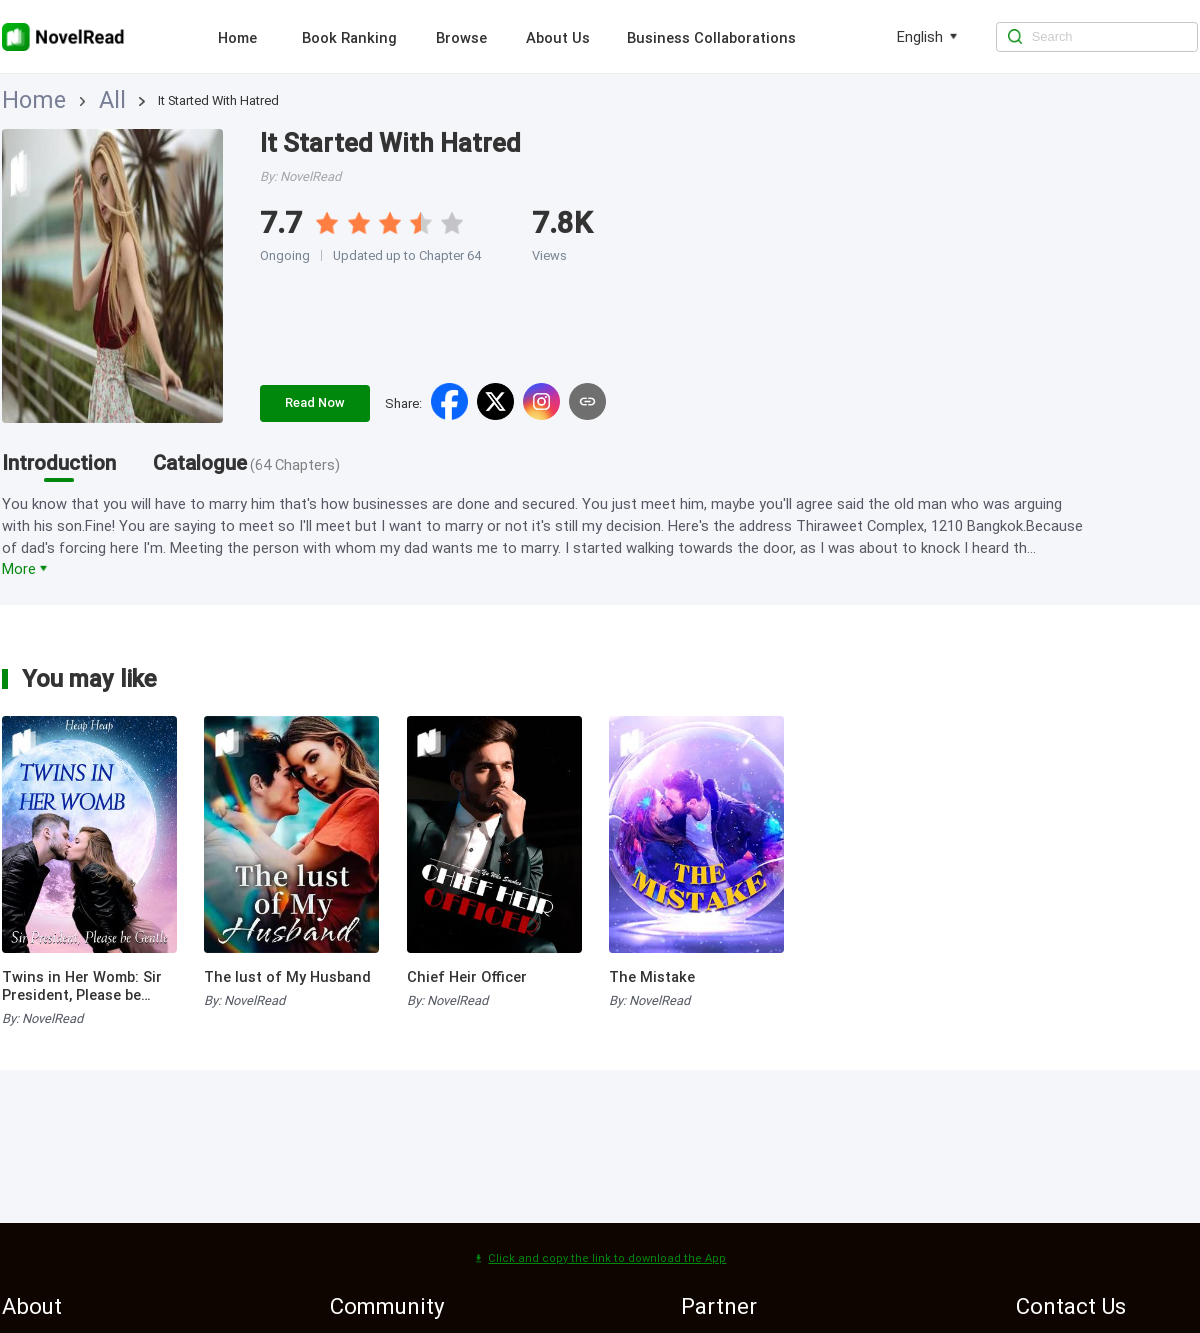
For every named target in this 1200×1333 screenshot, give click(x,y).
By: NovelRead (42, 1018)
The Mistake (652, 977)
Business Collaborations (711, 38)
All (66, 100)
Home (237, 38)
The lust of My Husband (287, 977)
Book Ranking (349, 38)
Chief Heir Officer (467, 977)
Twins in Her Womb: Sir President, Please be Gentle (82, 986)
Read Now (315, 402)
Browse (461, 38)
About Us (558, 38)
